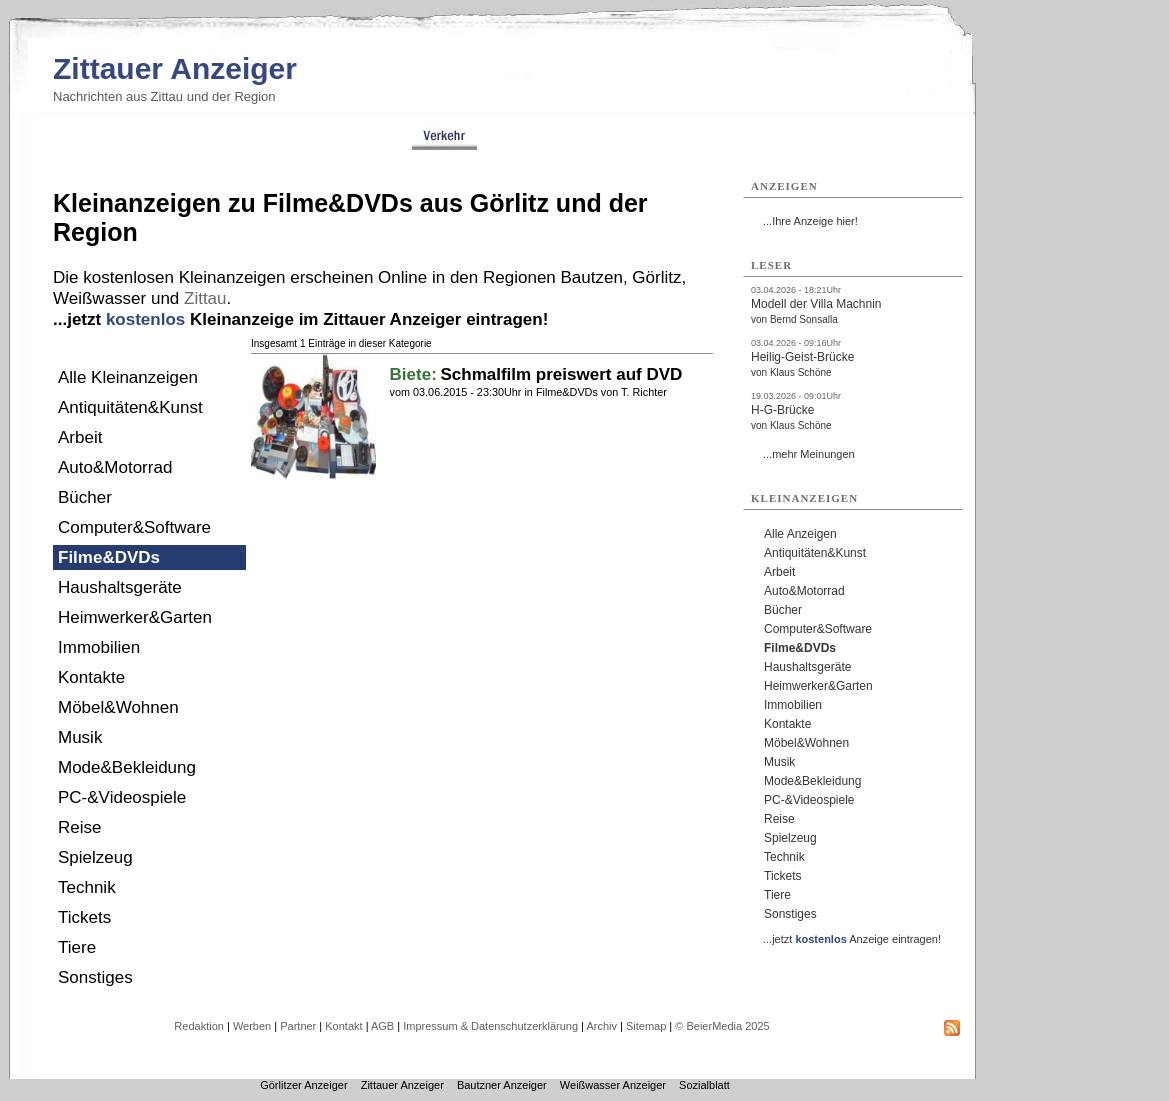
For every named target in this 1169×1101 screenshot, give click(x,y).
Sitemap (646, 1026)
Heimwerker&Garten (135, 617)
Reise (79, 827)
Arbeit (80, 437)
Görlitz (656, 277)
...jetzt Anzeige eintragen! (852, 939)
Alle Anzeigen (800, 534)
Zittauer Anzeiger (175, 68)
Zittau (205, 298)
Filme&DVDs (109, 557)
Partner (298, 1026)
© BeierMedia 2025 (722, 1026)
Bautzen (592, 277)
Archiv (601, 1026)
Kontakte (91, 677)
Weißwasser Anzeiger (613, 1085)
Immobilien (99, 647)
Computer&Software (134, 527)
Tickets (84, 917)
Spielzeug (95, 857)
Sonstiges (95, 977)
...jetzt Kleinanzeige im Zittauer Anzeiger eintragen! (300, 319)
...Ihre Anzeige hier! (810, 221)
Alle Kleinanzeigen (128, 377)
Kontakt (343, 1026)
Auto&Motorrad (115, 467)
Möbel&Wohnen (118, 707)
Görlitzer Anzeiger (303, 1085)
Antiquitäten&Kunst (130, 407)
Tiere (77, 947)
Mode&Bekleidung (127, 767)
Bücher (85, 497)
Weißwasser (99, 298)
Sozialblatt (704, 1085)
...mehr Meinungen (809, 454)
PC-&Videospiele (122, 797)
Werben (252, 1026)
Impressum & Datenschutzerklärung (490, 1026)
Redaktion (199, 1026)
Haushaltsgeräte (120, 587)
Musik (80, 737)
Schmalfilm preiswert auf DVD (561, 374)
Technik (87, 887)
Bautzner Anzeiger (502, 1085)
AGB (382, 1026)
